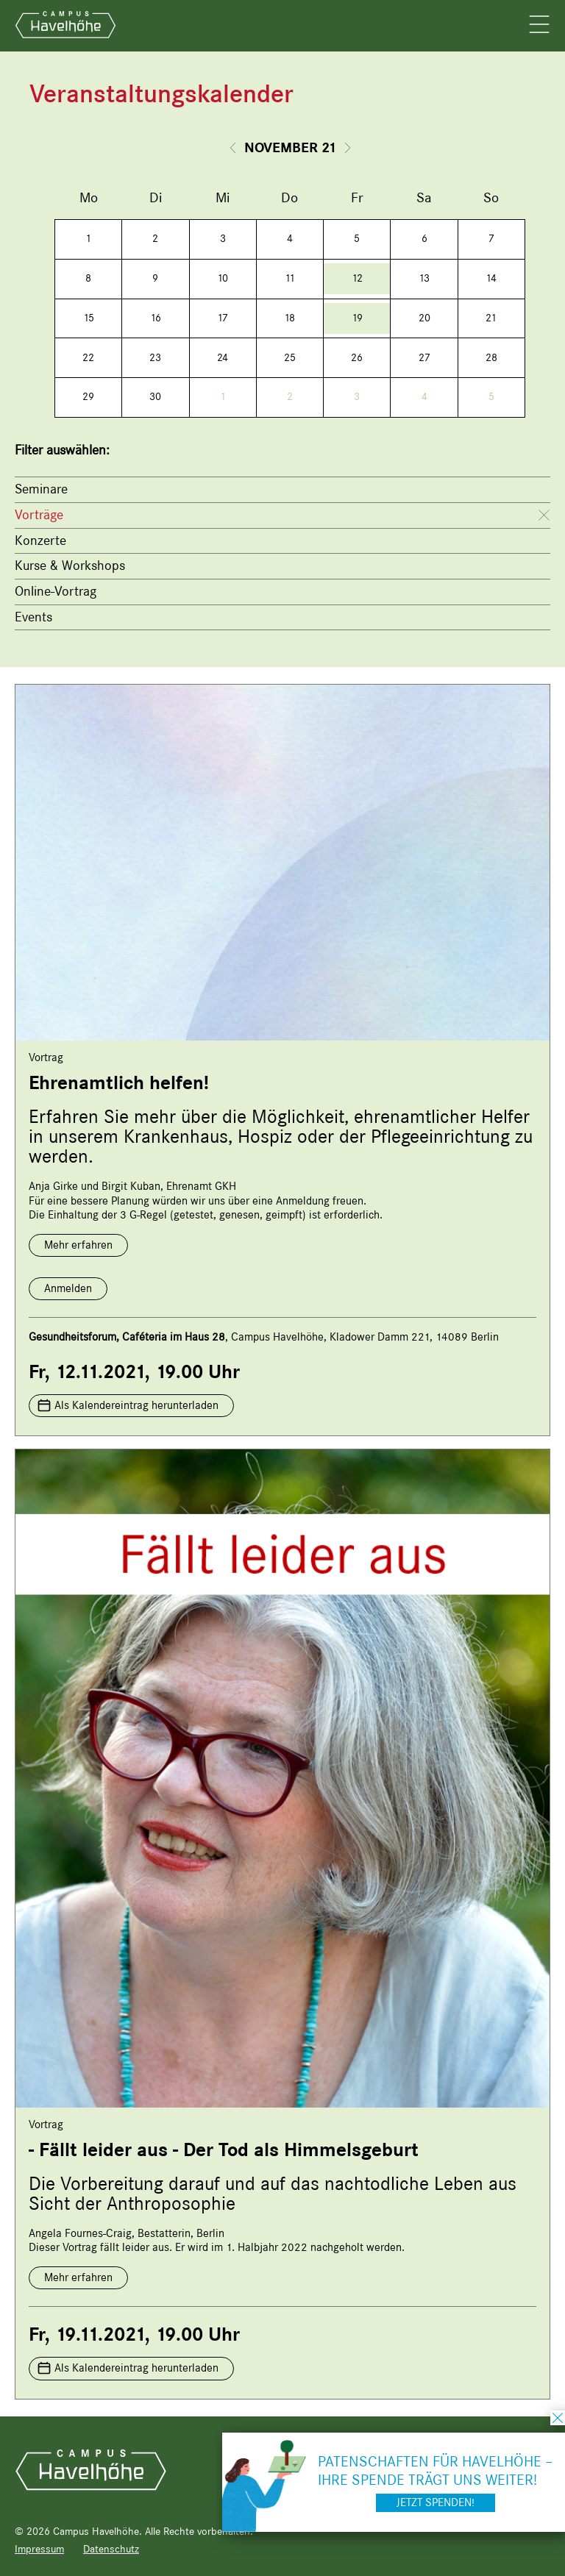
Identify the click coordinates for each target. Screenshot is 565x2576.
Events (33, 617)
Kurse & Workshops (70, 565)
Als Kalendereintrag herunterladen (136, 1405)
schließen (557, 2418)
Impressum (39, 2549)
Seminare (41, 489)
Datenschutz (111, 2549)
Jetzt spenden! (436, 2502)
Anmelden (68, 1288)
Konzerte (40, 540)
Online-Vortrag (55, 591)
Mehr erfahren (78, 1245)
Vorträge (39, 515)
